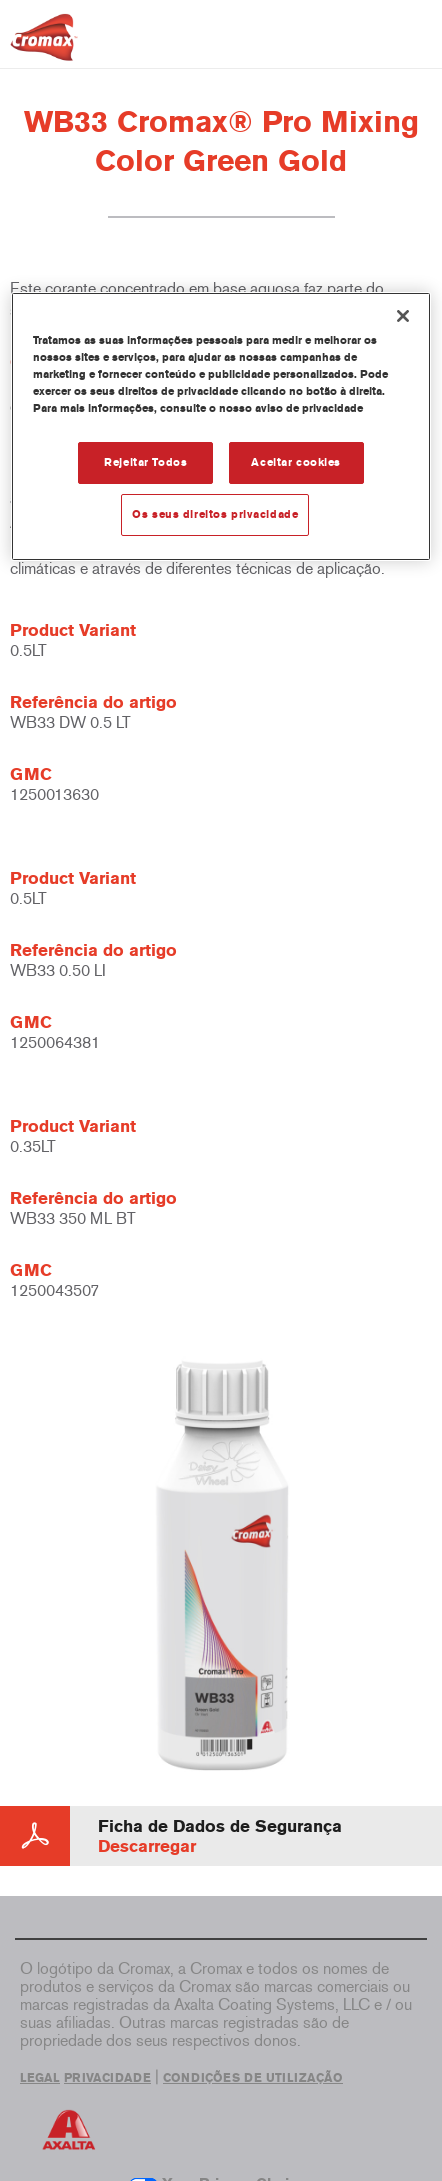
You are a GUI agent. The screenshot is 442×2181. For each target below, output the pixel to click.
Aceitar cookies (296, 462)
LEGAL (40, 2078)
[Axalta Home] (44, 45)
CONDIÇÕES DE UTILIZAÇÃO (253, 2078)
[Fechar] (403, 316)
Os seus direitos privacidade (215, 514)
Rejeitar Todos (145, 462)
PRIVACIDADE (107, 2078)
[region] (221, 426)
